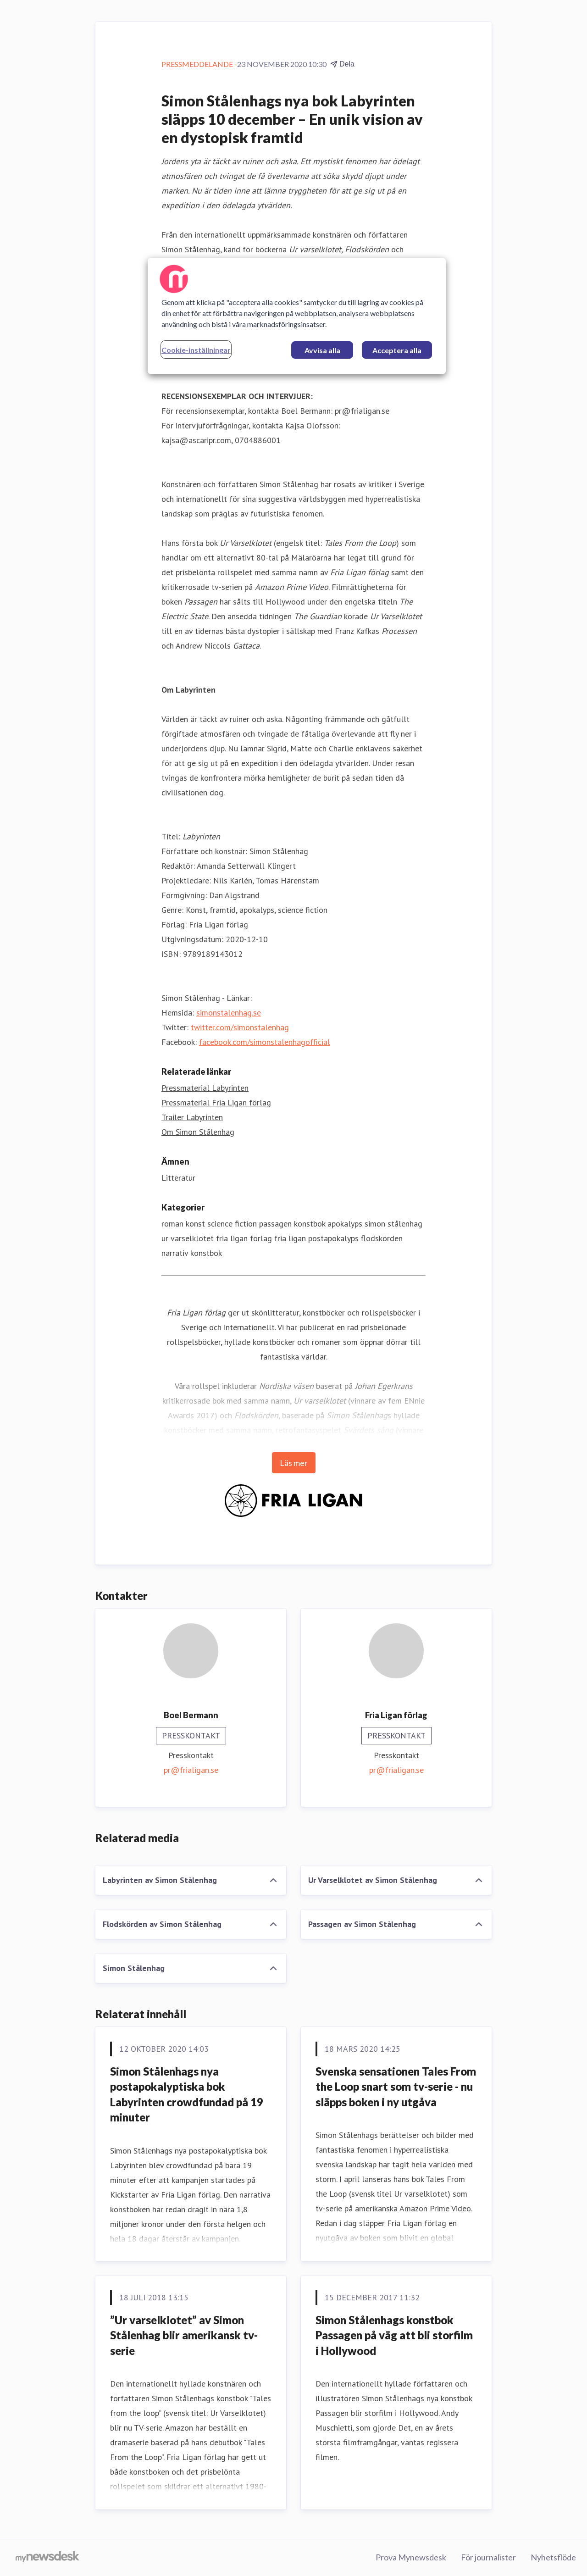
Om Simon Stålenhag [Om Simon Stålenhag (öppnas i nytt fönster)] (197, 1132)
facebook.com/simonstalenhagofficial (264, 1042)
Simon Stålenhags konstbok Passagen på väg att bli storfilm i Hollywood (394, 2335)
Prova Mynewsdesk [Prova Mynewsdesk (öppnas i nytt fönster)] (411, 2557)
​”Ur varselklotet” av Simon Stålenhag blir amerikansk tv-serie (184, 2335)
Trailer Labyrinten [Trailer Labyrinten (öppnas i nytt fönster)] (192, 1117)
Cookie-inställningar (196, 349)
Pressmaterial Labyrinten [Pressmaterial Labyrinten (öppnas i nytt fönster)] (205, 1088)
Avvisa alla (322, 350)
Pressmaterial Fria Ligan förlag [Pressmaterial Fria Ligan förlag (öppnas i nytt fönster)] (216, 1102)
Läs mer (294, 1463)
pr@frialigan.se (191, 1770)
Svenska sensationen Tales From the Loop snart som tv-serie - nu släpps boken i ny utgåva (396, 2087)
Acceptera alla (396, 350)
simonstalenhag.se (228, 1012)
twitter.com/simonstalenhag (240, 1027)
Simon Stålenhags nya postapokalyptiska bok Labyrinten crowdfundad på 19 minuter (186, 2094)
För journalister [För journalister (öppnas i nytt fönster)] (488, 2557)
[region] (297, 316)
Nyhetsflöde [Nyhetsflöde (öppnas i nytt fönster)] (553, 2557)
